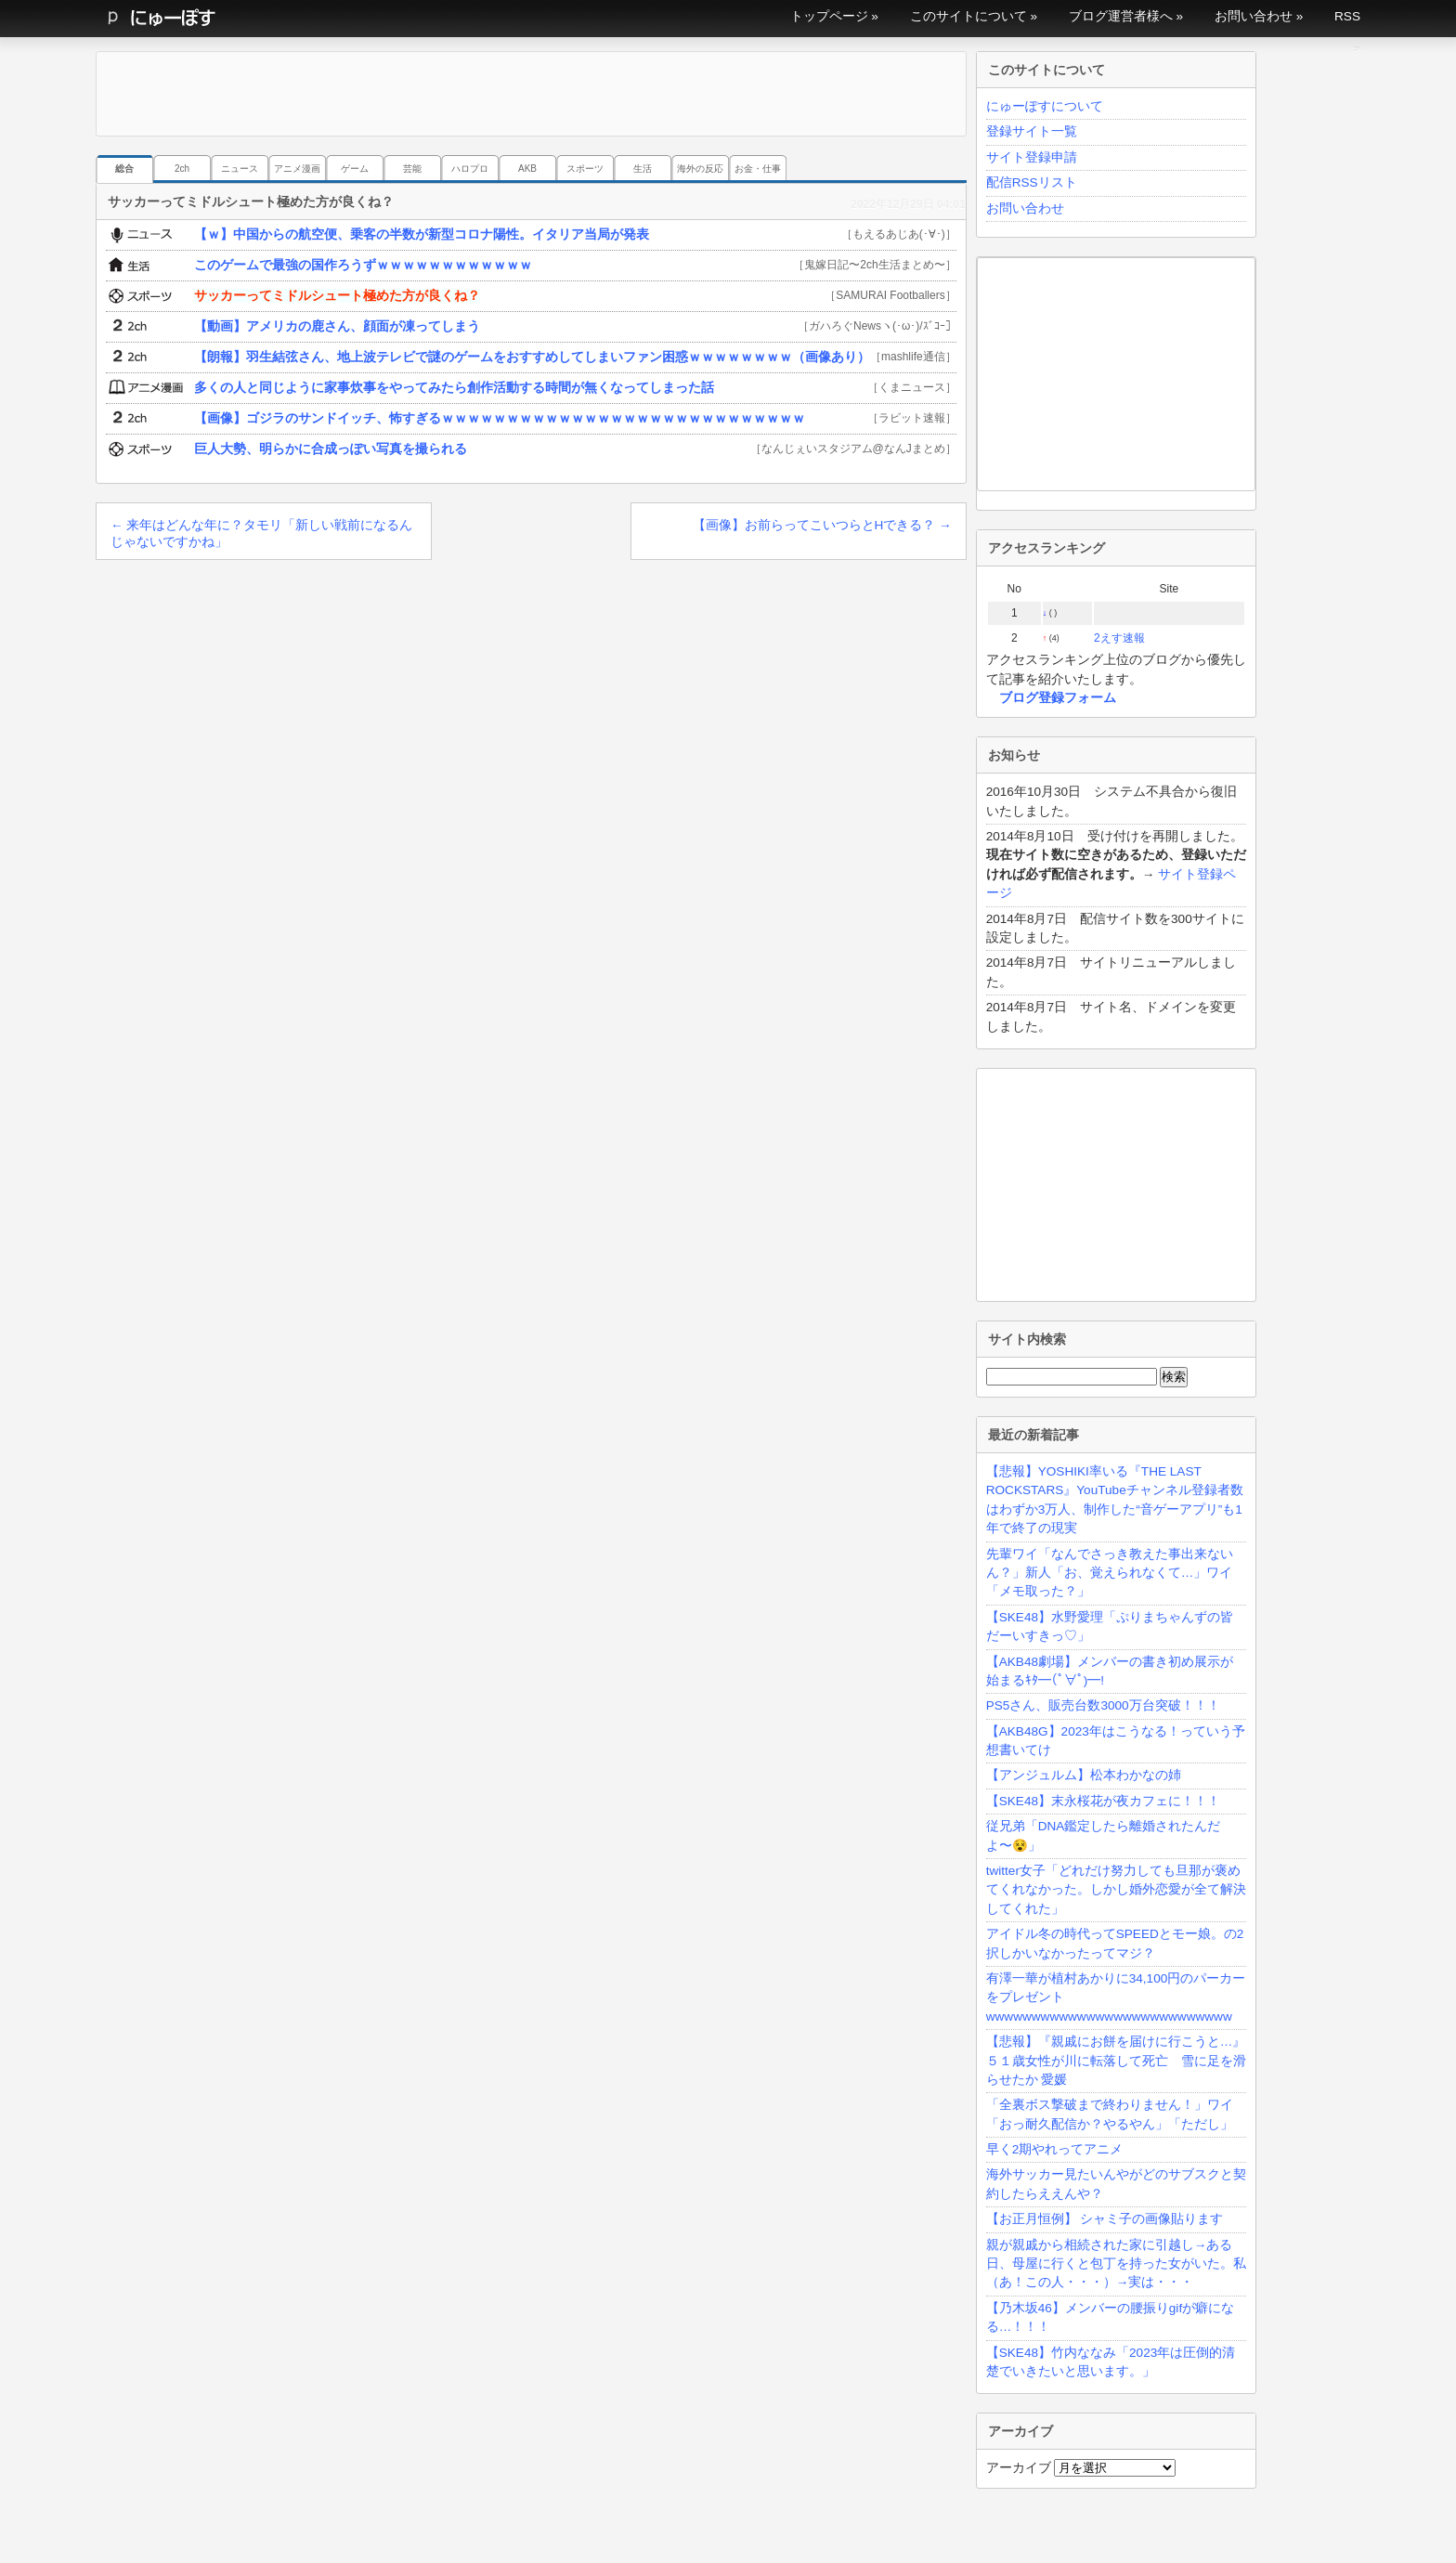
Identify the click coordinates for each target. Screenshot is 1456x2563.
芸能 (412, 168)
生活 (642, 168)
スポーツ (585, 168)
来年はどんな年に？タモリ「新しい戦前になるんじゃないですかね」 (261, 533)
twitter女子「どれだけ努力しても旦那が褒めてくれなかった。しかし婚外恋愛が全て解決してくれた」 (1116, 1890)
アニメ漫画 (297, 168)
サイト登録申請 (1031, 157)
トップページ (829, 16)
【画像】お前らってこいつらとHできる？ (822, 525)
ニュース (239, 168)
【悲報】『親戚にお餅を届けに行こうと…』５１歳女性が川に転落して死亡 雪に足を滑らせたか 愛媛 (1116, 2061)
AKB (527, 168)
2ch (182, 168)
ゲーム (355, 168)
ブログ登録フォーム (1057, 698)
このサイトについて (968, 16)
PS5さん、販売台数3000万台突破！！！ (1103, 1705)
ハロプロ (469, 168)
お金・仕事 (757, 168)
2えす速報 (1119, 637)
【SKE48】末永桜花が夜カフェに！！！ (1103, 1801)
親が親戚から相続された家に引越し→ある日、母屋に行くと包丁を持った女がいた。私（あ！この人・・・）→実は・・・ (1116, 2264)
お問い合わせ (1254, 16)
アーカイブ (1018, 2468)
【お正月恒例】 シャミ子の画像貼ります (1105, 2219)
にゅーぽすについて (1044, 106)
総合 (124, 168)
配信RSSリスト (1031, 182)
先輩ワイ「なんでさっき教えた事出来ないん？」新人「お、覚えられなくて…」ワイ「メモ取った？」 (1109, 1573)
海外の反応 (700, 168)
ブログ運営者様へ (1121, 16)
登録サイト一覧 (1031, 131)
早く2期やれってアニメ (1055, 2149)
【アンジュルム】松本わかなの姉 (1083, 1775)
